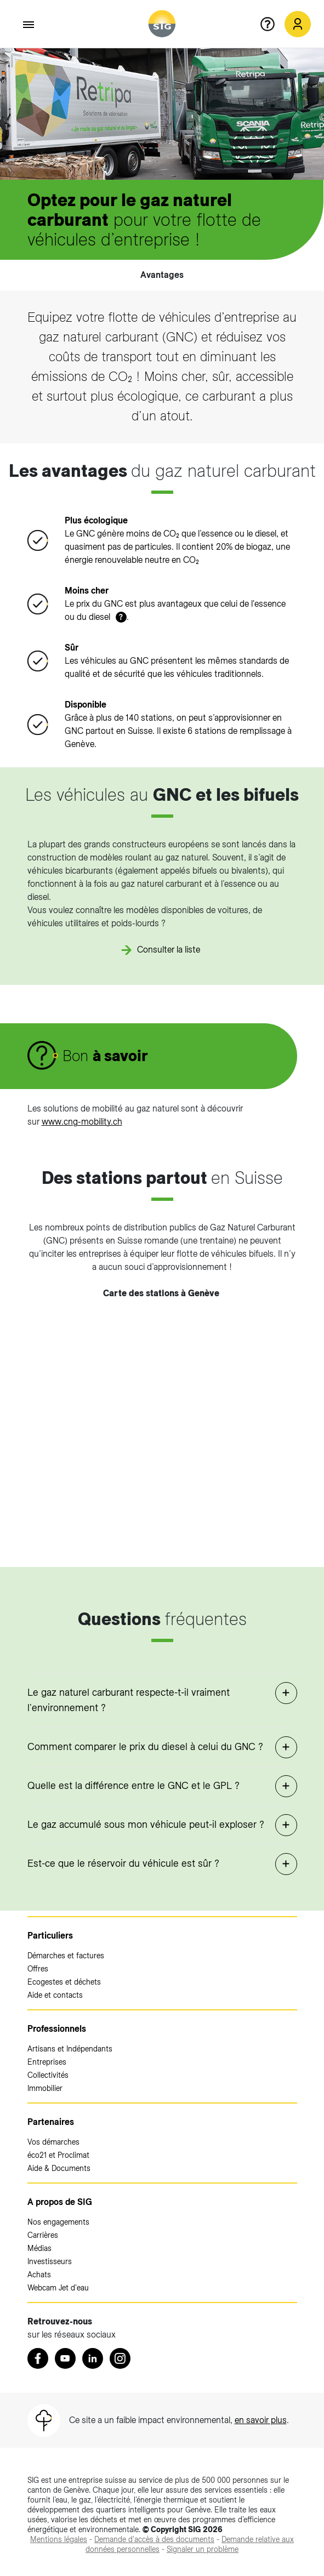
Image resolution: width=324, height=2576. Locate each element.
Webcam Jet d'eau (58, 2287)
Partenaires (50, 2122)
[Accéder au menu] (29, 24)
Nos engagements (58, 2222)
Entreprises (46, 2062)
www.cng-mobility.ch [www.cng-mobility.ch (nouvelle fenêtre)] (82, 1121)
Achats (39, 2274)
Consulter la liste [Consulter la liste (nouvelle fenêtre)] (168, 949)
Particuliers (50, 1935)
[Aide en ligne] (272, 24)
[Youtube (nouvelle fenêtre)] (65, 2358)
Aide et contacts (55, 1995)
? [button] (121, 617)
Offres (37, 1968)
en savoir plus (261, 2420)
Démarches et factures (65, 1955)
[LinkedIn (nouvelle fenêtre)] (92, 2358)
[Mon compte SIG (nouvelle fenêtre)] (298, 24)
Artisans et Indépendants (69, 2048)
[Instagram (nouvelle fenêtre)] (120, 2358)
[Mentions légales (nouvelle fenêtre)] (58, 2539)
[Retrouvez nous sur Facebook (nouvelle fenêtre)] (37, 2358)
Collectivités (48, 2075)
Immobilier (44, 2088)
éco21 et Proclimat (58, 2155)
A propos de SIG (59, 2202)
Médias (39, 2248)
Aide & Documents (58, 2168)
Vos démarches (53, 2142)
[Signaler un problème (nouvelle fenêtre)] (202, 2549)
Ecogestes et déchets (64, 1981)
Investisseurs (49, 2261)
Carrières (42, 2235)
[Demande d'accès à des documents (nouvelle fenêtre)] (154, 2539)
